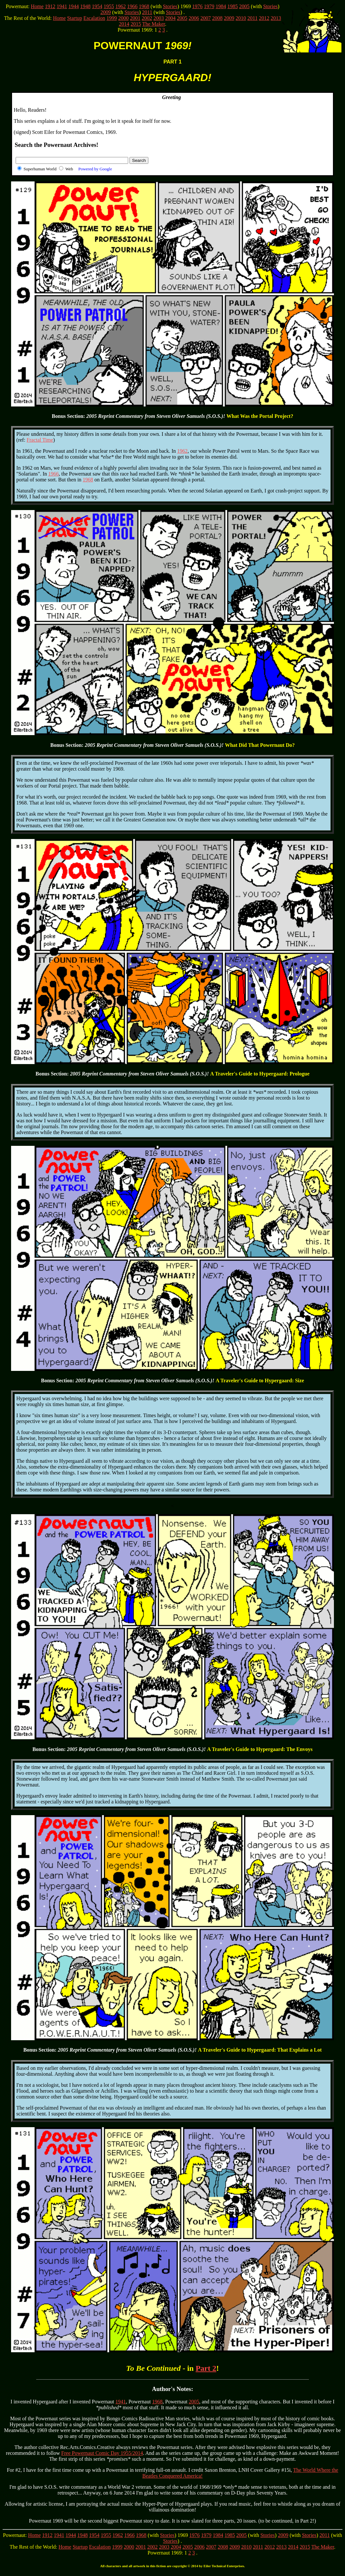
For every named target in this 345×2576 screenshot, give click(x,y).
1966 (132, 6)
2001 (135, 18)
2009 (105, 12)
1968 (144, 6)
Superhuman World (40, 168)
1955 (109, 6)
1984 (221, 6)
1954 (97, 6)
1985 (232, 6)
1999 (112, 18)
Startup (74, 18)
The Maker (153, 24)
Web (88, 168)
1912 (50, 6)
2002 (147, 18)
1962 (120, 6)
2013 (276, 18)
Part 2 (206, 2368)
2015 (136, 24)
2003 (159, 18)
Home (37, 6)
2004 (170, 18)
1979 (209, 6)
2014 (124, 24)
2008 (217, 18)
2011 (147, 12)
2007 (206, 18)
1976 (197, 6)
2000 (123, 18)
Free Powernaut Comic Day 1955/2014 (102, 2453)
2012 (264, 18)
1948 (85, 6)
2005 (244, 6)
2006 (194, 18)
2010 (241, 18)
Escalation (94, 18)
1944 (73, 6)
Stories (170, 6)
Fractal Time (40, 440)
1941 (62, 6)
